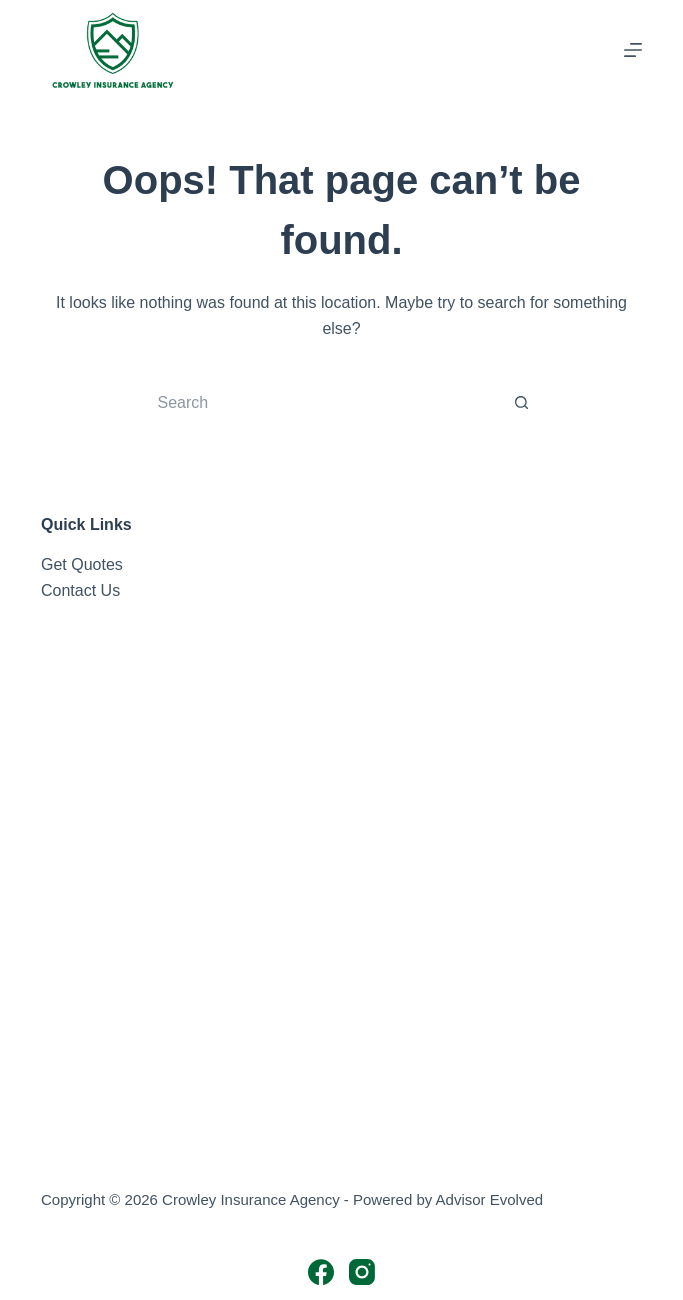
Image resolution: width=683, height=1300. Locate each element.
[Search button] (522, 403)
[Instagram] (362, 1272)
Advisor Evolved (490, 1199)
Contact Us (80, 590)
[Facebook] (321, 1272)
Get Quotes (82, 564)
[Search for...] (322, 403)
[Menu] (633, 50)
